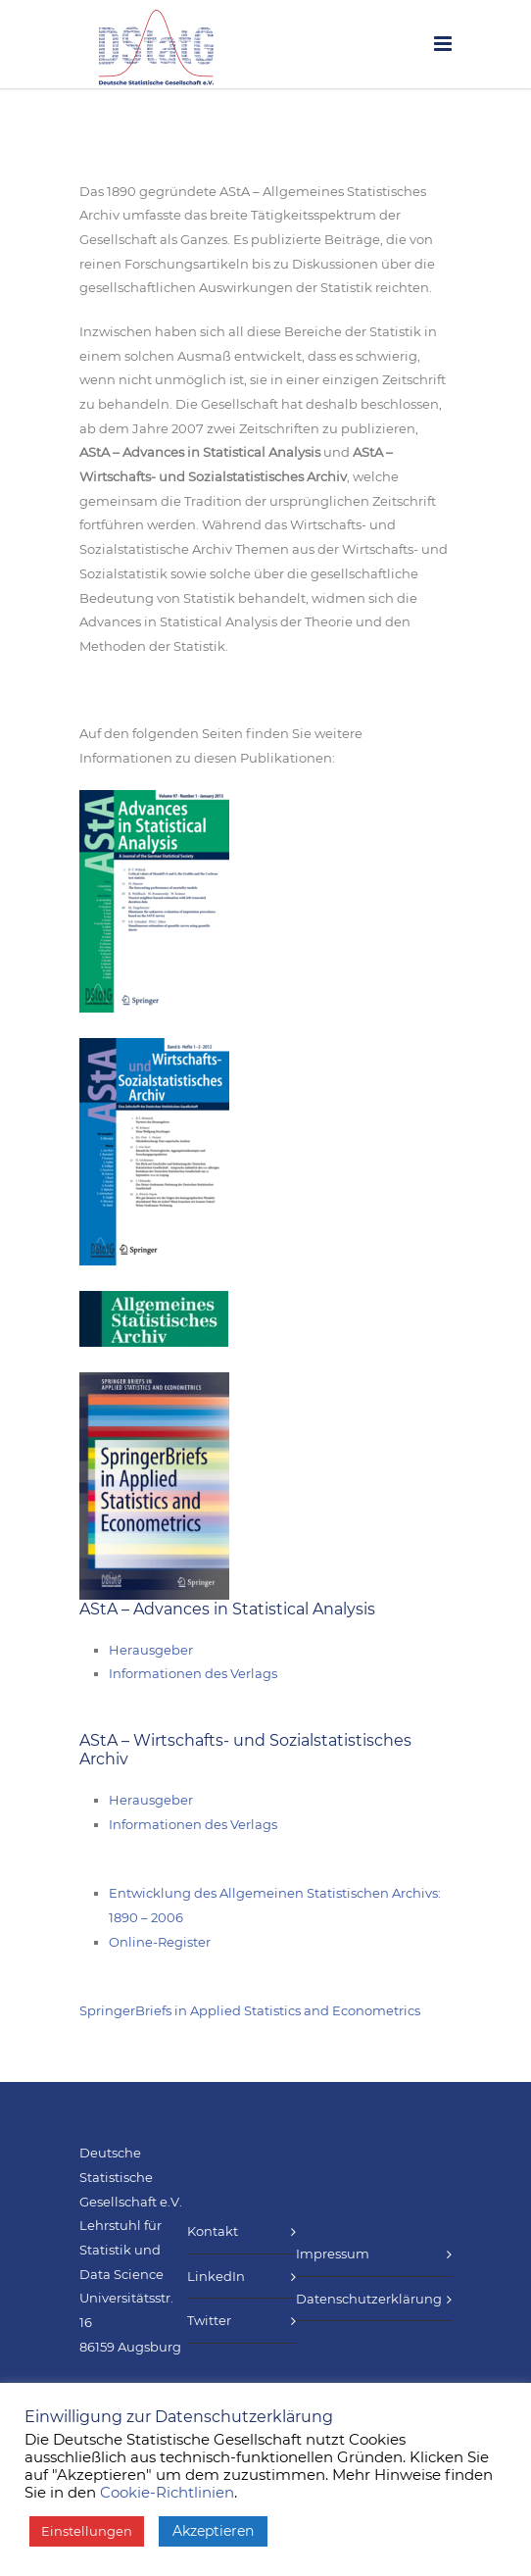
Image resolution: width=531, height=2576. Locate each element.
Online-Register (160, 1942)
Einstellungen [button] (86, 2531)
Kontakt (212, 2231)
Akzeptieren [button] (213, 2531)
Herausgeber (151, 1650)
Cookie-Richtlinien (167, 2493)
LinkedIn (216, 2276)
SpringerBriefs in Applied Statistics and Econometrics (249, 2010)
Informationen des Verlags (193, 1673)
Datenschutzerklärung (369, 2298)
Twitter (209, 2320)
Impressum (332, 2253)
